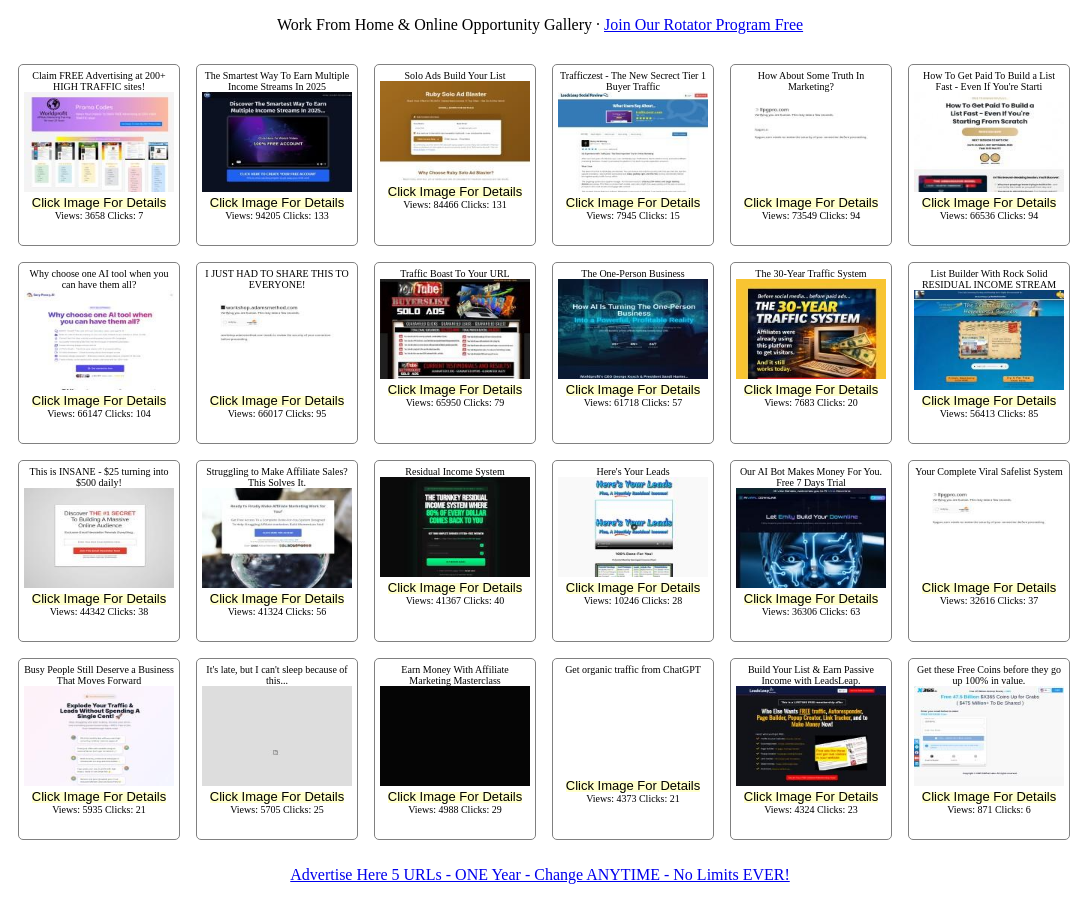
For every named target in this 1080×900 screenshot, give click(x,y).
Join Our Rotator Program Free (703, 24)
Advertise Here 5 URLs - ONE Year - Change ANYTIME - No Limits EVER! (539, 874)
